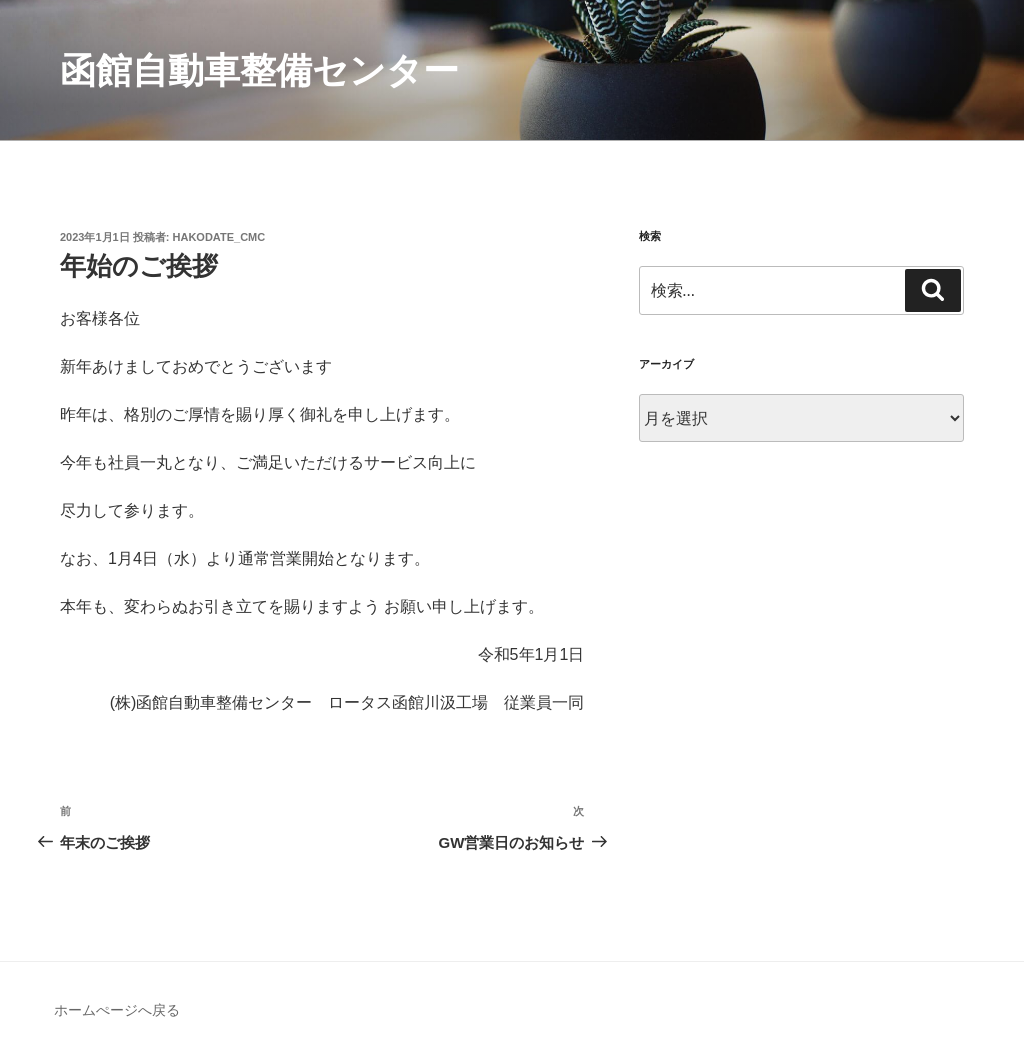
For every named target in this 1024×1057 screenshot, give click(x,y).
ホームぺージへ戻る (117, 1010)
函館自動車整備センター (259, 70)
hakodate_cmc (219, 237)
